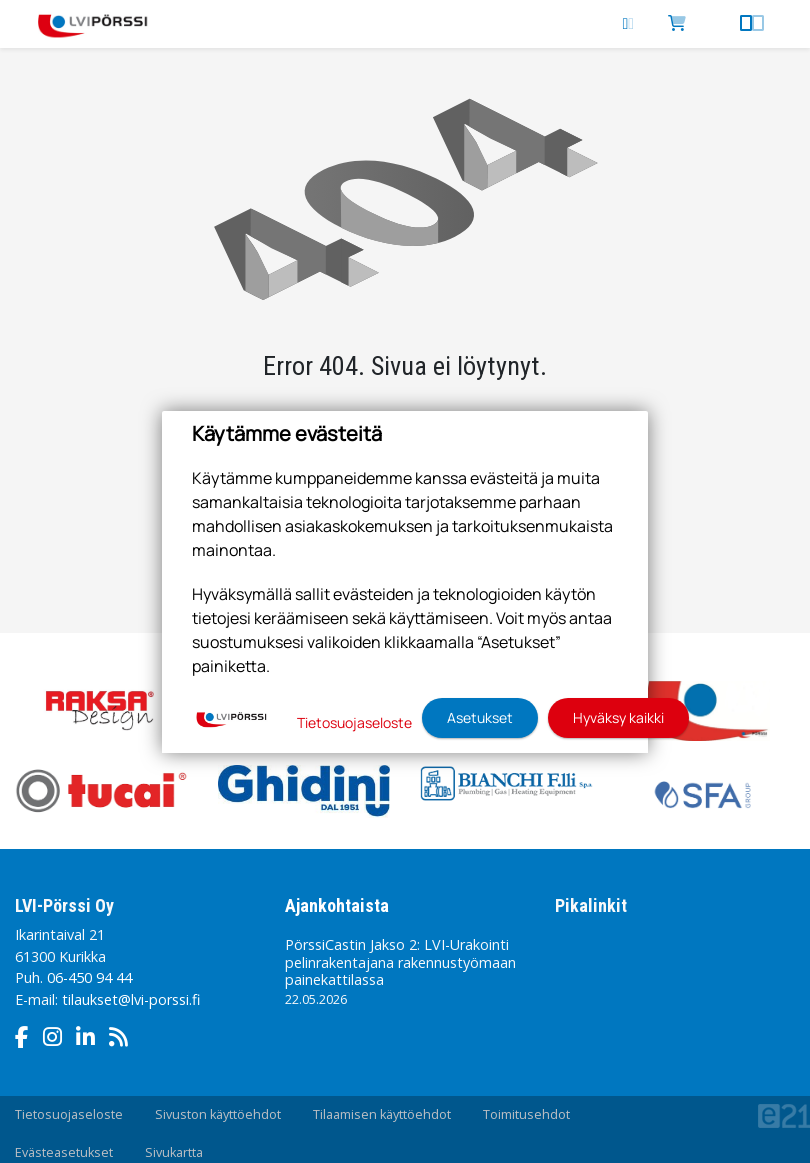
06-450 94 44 (89, 977)
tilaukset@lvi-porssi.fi (131, 999)
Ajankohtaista (337, 905)
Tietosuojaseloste (69, 1114)
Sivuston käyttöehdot (218, 1114)
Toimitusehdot (526, 1114)
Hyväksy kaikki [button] (618, 717)
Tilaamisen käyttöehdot (382, 1114)
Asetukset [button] (480, 717)
